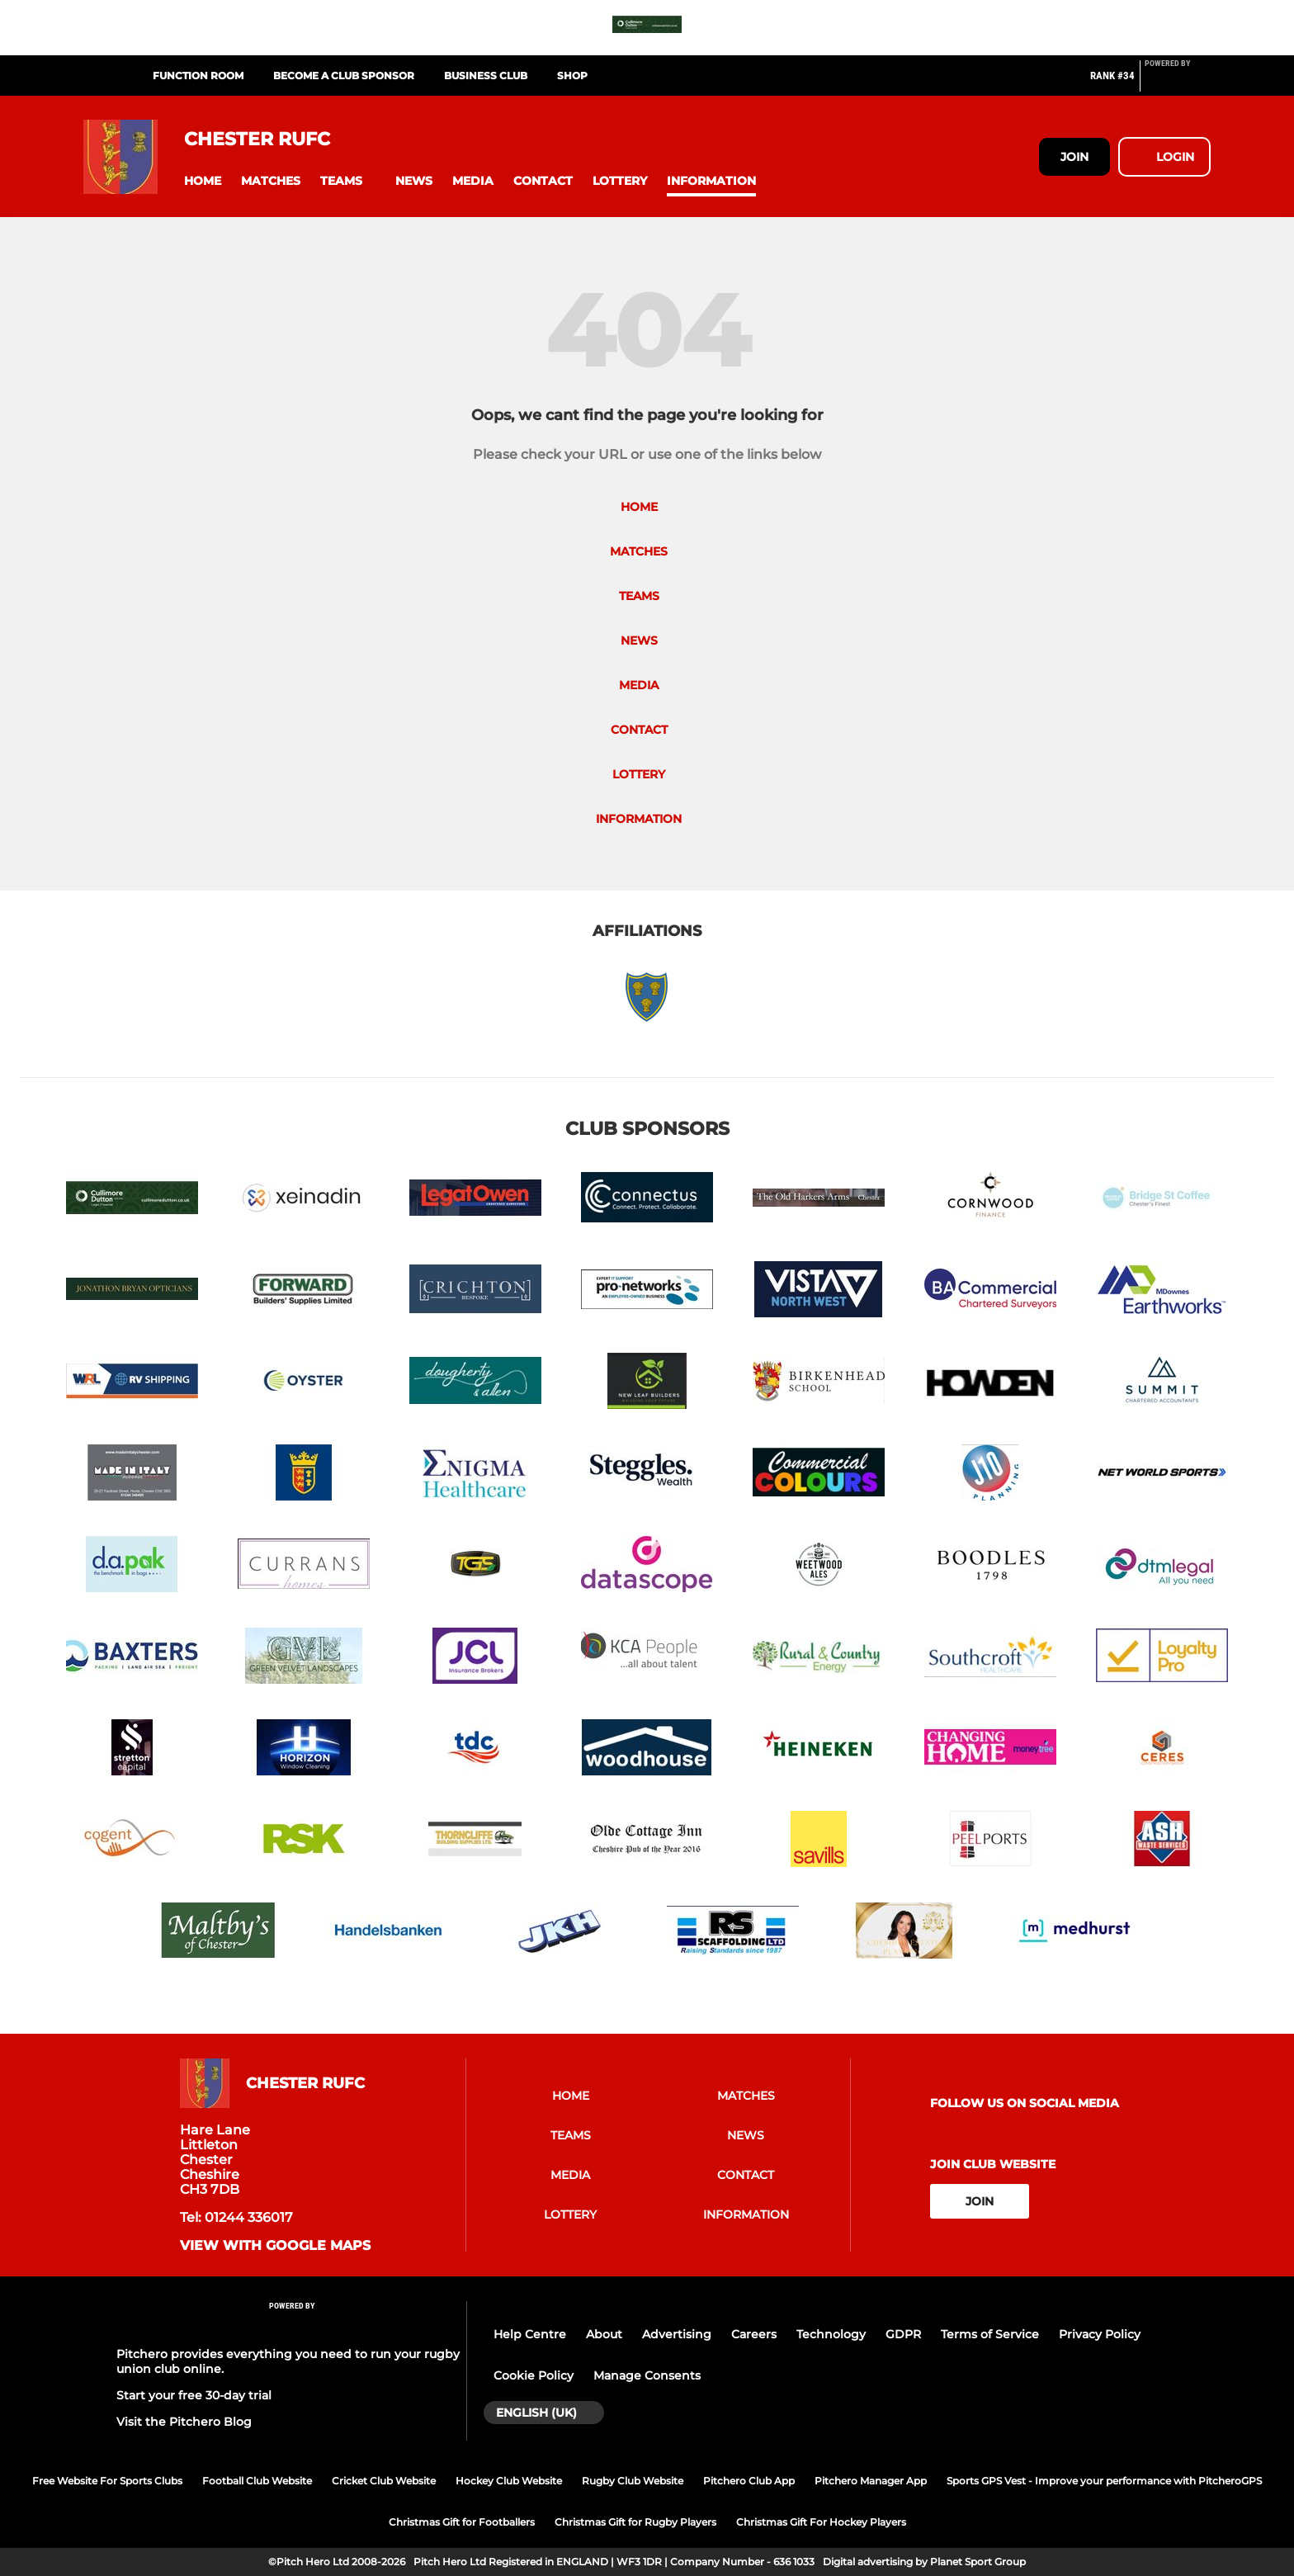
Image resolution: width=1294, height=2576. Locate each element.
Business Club (485, 75)
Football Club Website (257, 2480)
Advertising (676, 2334)
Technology (831, 2334)
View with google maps (275, 2246)
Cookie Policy (534, 2375)
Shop (572, 75)
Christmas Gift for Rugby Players (635, 2522)
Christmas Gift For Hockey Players (821, 2522)
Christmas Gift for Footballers (462, 2522)
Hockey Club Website (509, 2480)
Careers (754, 2334)
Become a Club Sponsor (343, 75)
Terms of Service (990, 2334)
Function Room (198, 75)
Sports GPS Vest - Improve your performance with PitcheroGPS (1104, 2480)
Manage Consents (647, 2375)
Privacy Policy (1100, 2334)
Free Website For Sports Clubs (107, 2480)
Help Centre (530, 2334)
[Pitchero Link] (1178, 82)
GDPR (903, 2334)
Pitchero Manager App (871, 2480)
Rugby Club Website (632, 2480)
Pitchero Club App (749, 2480)
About (604, 2334)
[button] (202, 181)
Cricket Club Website (384, 2480)
